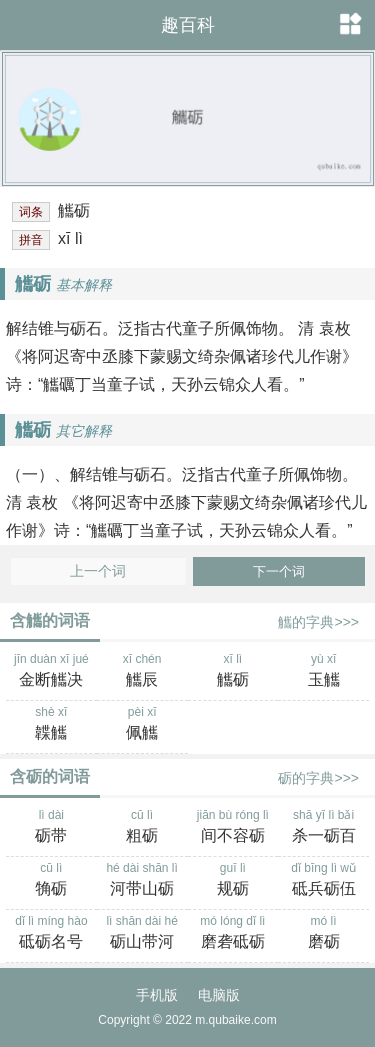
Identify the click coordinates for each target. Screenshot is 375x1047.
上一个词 (98, 571)
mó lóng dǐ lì (233, 934)
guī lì (233, 881)
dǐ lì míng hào (51, 934)
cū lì (142, 828)
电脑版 (219, 995)
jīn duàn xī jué (51, 672)
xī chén (142, 672)
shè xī (51, 725)
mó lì (323, 934)
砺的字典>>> (318, 778)
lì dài (51, 828)
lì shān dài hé (142, 934)
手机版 (157, 995)
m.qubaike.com (235, 1020)
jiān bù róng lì (233, 828)
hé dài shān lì (142, 881)
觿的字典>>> (318, 622)
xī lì (233, 672)
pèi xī (142, 725)
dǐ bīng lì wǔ (323, 881)
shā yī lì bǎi (323, 828)
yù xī (323, 672)
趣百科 (188, 25)
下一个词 (279, 571)
